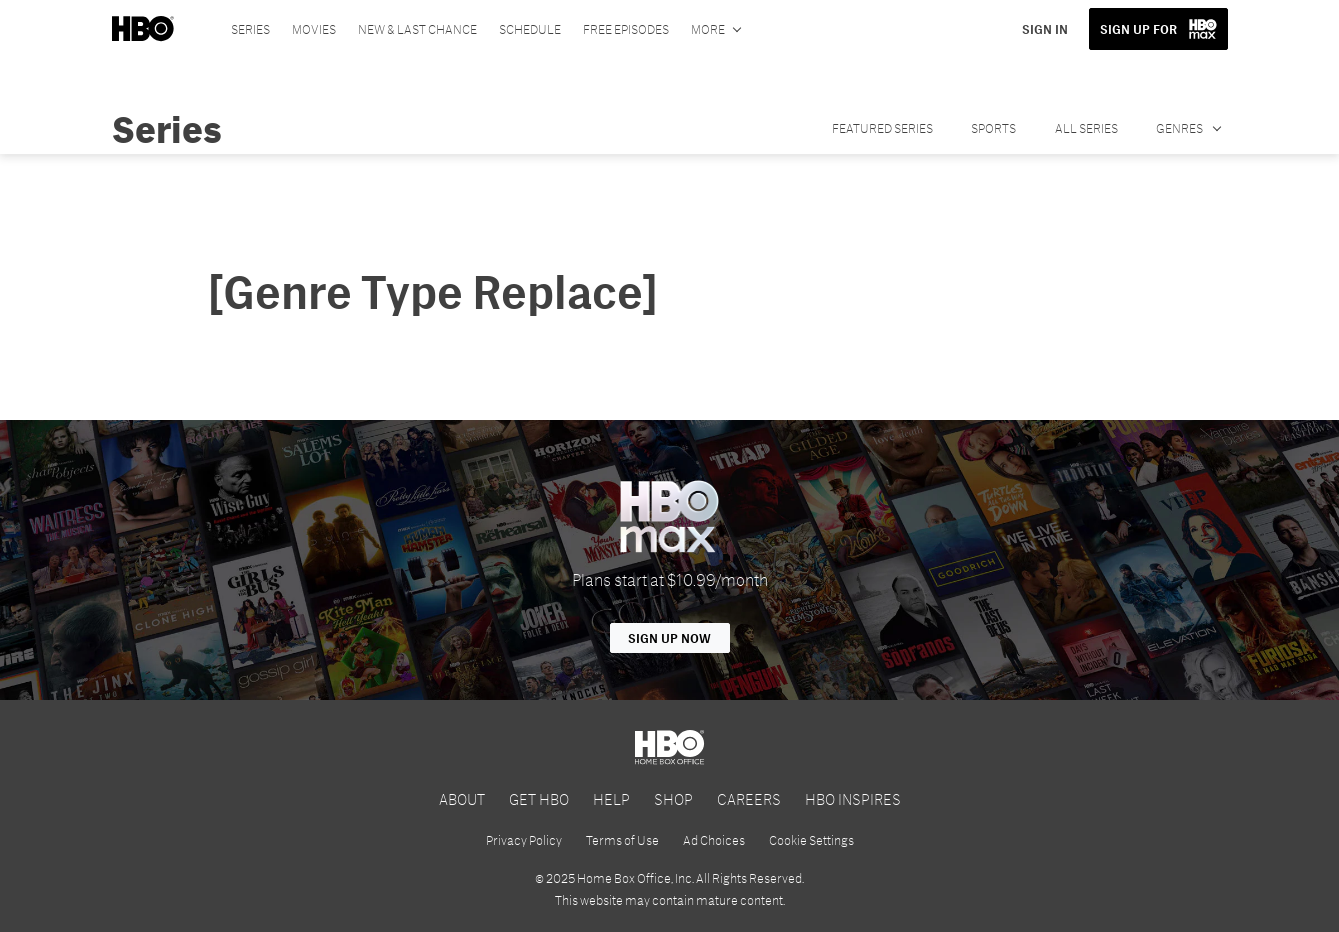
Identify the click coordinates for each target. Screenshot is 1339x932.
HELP (611, 798)
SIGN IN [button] (1045, 29)
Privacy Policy (524, 840)
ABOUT (462, 798)
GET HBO (539, 798)
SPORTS (993, 128)
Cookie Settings (811, 840)
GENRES (1180, 128)
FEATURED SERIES (882, 128)
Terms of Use (622, 840)
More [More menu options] (708, 29)
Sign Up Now (669, 638)
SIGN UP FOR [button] (1138, 29)
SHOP (673, 798)
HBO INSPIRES (853, 798)
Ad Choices (714, 840)
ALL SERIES (1086, 128)
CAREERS (749, 798)
